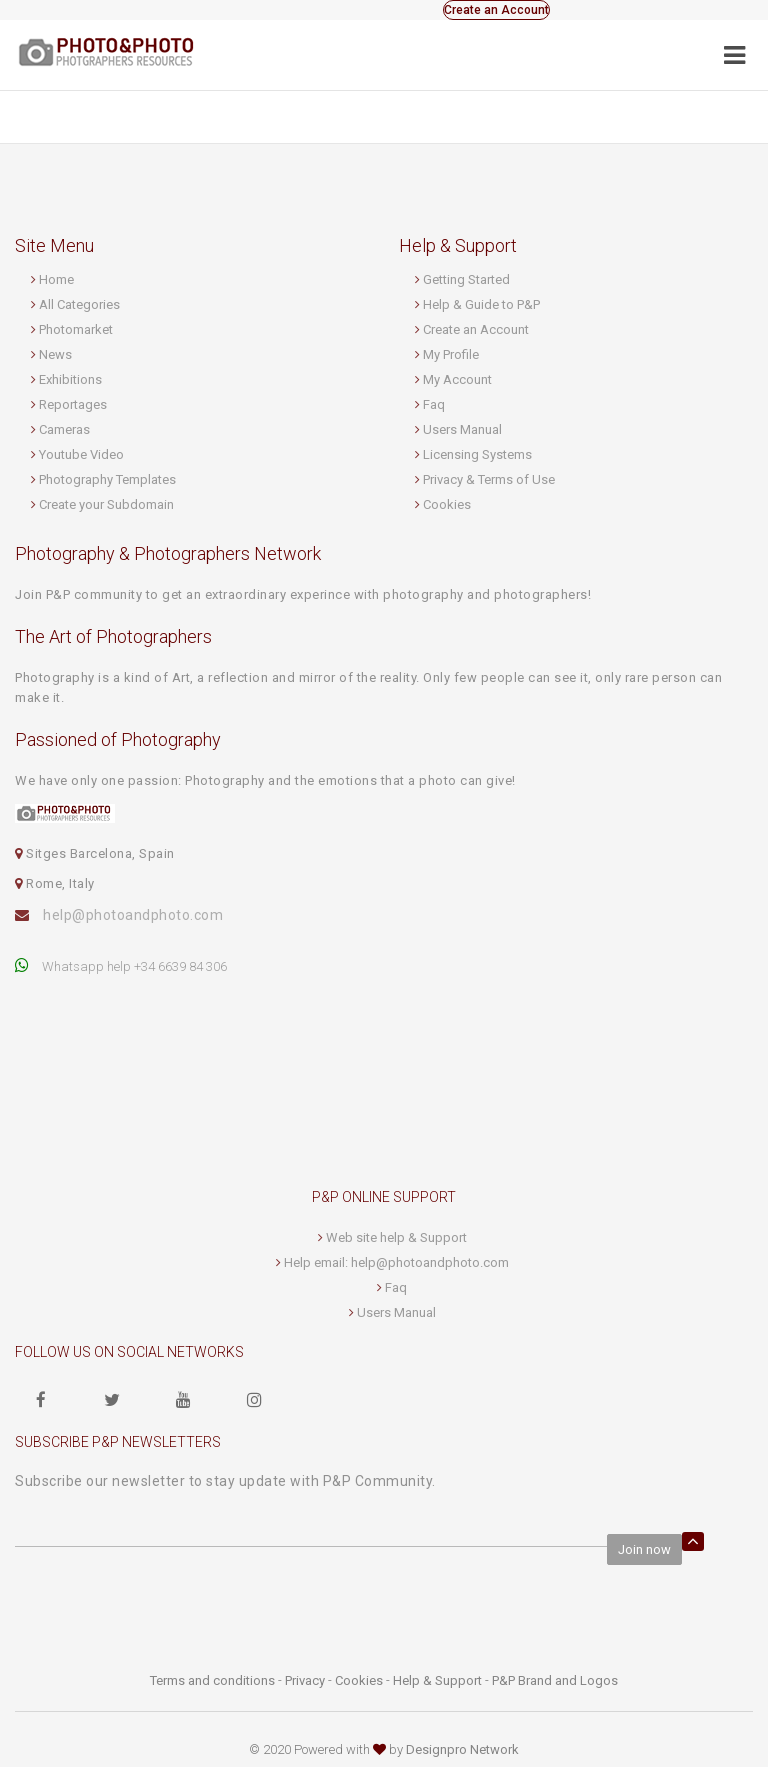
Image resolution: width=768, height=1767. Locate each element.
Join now (644, 1549)
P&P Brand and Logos (555, 1680)
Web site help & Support (396, 1237)
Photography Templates (107, 479)
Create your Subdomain (106, 504)
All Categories (79, 304)
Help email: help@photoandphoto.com (396, 1262)
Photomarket (76, 329)
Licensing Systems (477, 454)
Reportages (73, 404)
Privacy (305, 1680)
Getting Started (466, 279)
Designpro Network (462, 1749)
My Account (457, 379)
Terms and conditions (212, 1680)
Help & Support (437, 1680)
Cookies (447, 504)
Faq (434, 404)
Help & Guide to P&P (481, 304)
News (55, 354)
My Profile (451, 354)
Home (56, 279)
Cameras (64, 429)
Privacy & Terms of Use (489, 479)
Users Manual (462, 429)
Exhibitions (70, 379)
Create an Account (496, 10)
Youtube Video (81, 454)
